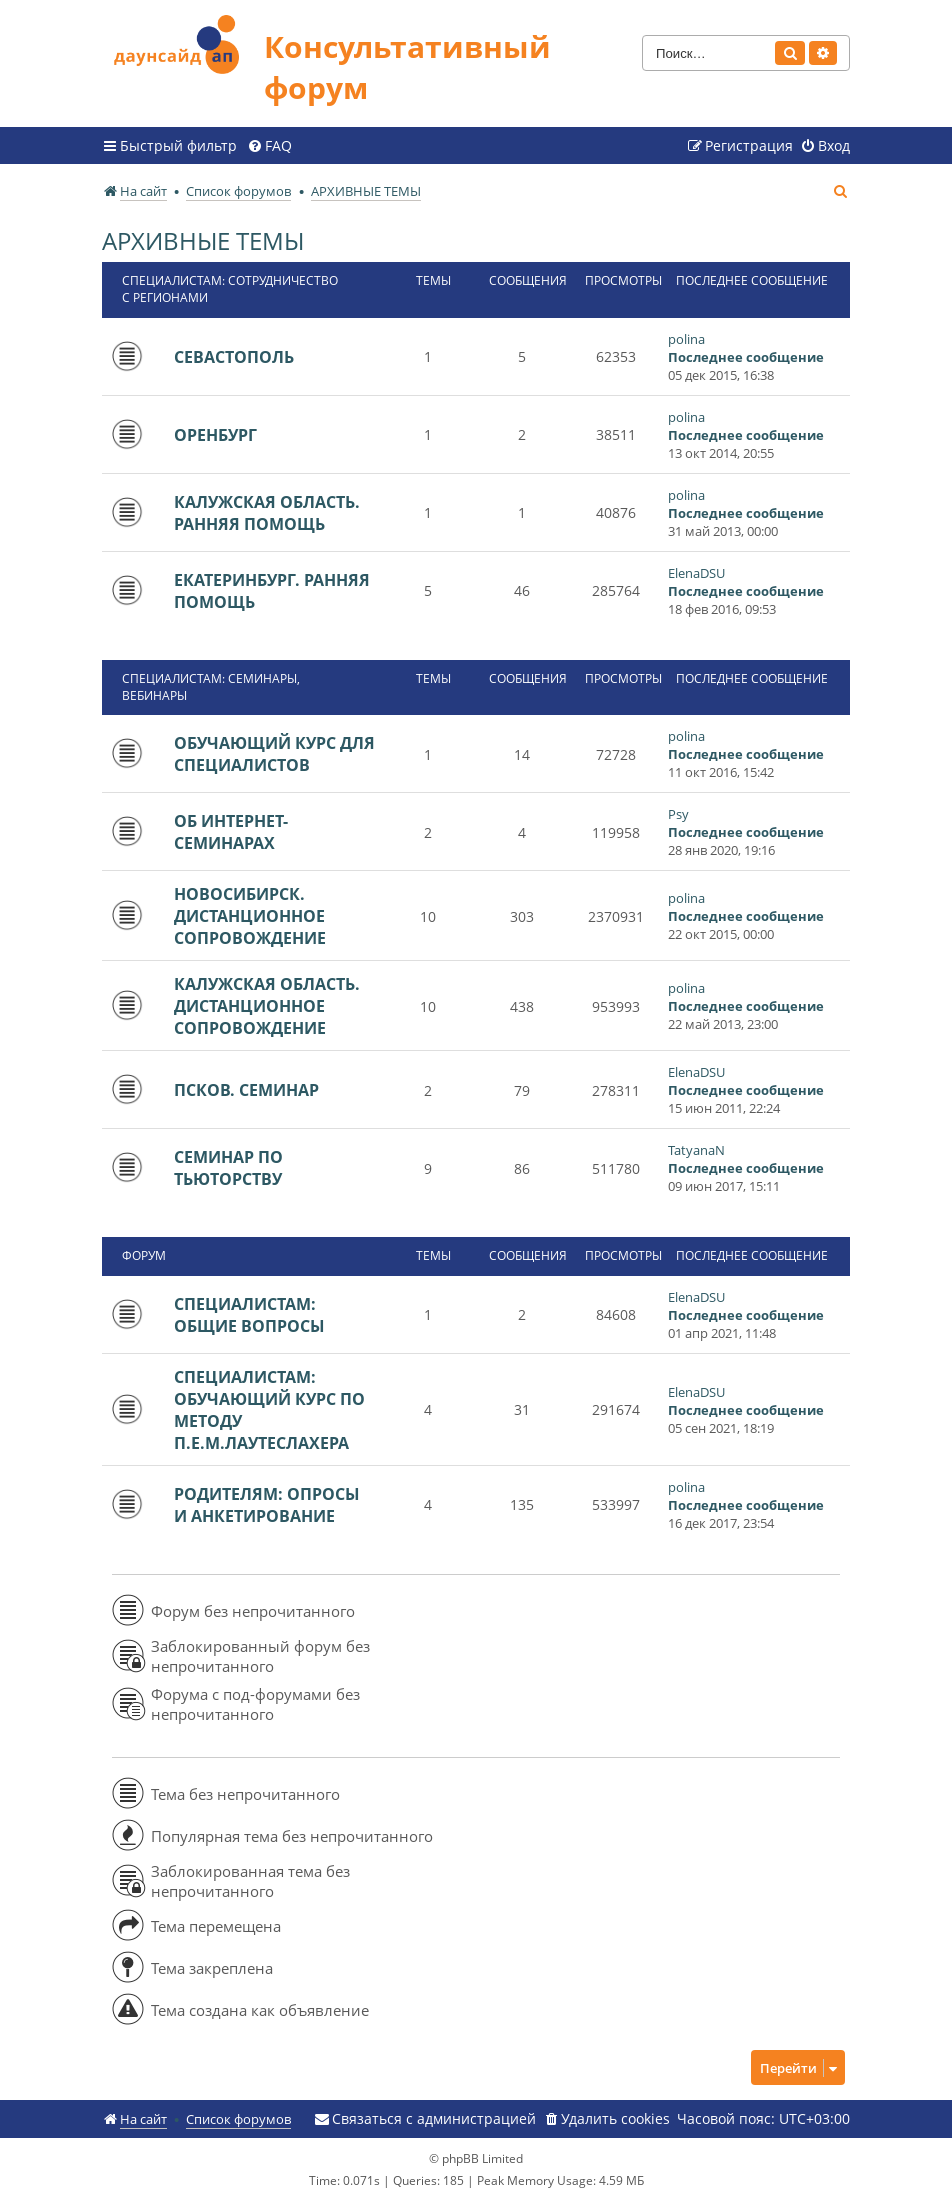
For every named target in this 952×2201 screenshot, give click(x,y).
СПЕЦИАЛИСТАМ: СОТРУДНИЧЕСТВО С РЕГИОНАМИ (230, 289)
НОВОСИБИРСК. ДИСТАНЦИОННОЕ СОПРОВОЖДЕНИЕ (250, 916)
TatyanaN (696, 1150)
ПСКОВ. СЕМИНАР (246, 1090)
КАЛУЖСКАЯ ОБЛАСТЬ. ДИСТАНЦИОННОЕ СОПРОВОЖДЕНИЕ (267, 1006)
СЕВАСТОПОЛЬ (234, 357)
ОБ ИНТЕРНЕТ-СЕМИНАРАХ (231, 832)
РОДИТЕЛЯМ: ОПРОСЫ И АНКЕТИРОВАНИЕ (267, 1505)
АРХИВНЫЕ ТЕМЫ (203, 240)
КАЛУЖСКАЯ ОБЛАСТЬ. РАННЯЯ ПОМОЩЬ (267, 513)
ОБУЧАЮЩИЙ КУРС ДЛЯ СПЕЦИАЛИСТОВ (274, 754)
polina (686, 339)
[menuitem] (269, 146)
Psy (678, 814)
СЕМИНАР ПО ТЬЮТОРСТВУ (228, 1168)
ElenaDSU (696, 573)
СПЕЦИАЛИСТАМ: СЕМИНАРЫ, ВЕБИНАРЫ (211, 687)
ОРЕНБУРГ (215, 435)
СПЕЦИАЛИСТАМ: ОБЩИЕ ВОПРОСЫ (249, 1315)
